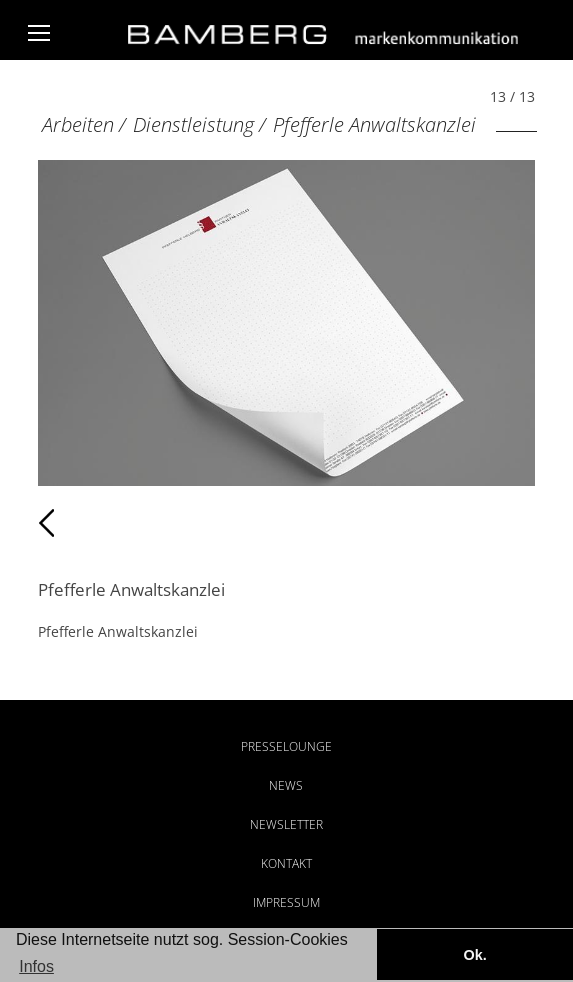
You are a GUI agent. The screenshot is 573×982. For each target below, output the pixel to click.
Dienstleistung (193, 124)
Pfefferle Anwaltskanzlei (374, 124)
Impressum (286, 902)
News (286, 785)
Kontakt (286, 863)
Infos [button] (36, 966)
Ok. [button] (474, 955)
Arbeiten (78, 124)
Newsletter (286, 824)
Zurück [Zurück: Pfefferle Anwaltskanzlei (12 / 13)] (81, 523)
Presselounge (286, 746)
